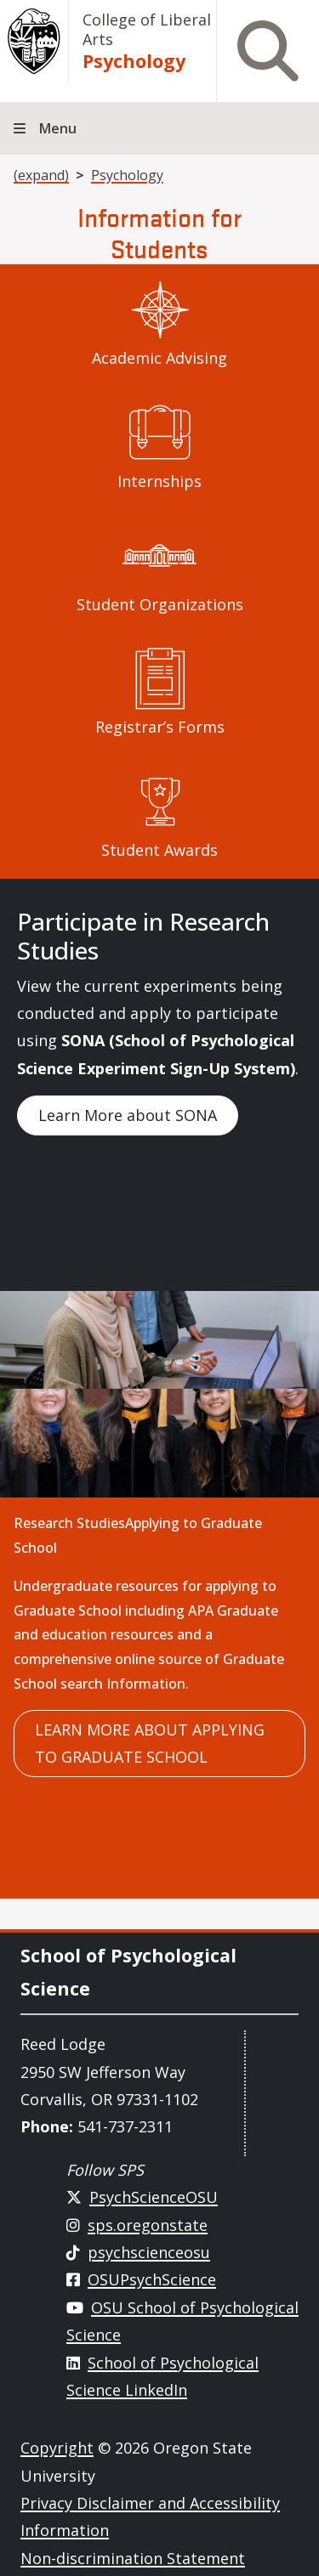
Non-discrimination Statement (132, 2558)
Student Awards (159, 850)
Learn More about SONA (127, 1115)
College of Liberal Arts (147, 29)
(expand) (41, 175)
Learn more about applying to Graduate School (150, 1743)
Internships (159, 481)
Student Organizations (160, 604)
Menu (58, 128)
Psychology (134, 60)
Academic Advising (159, 358)
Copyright (57, 2447)
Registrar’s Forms (160, 726)
